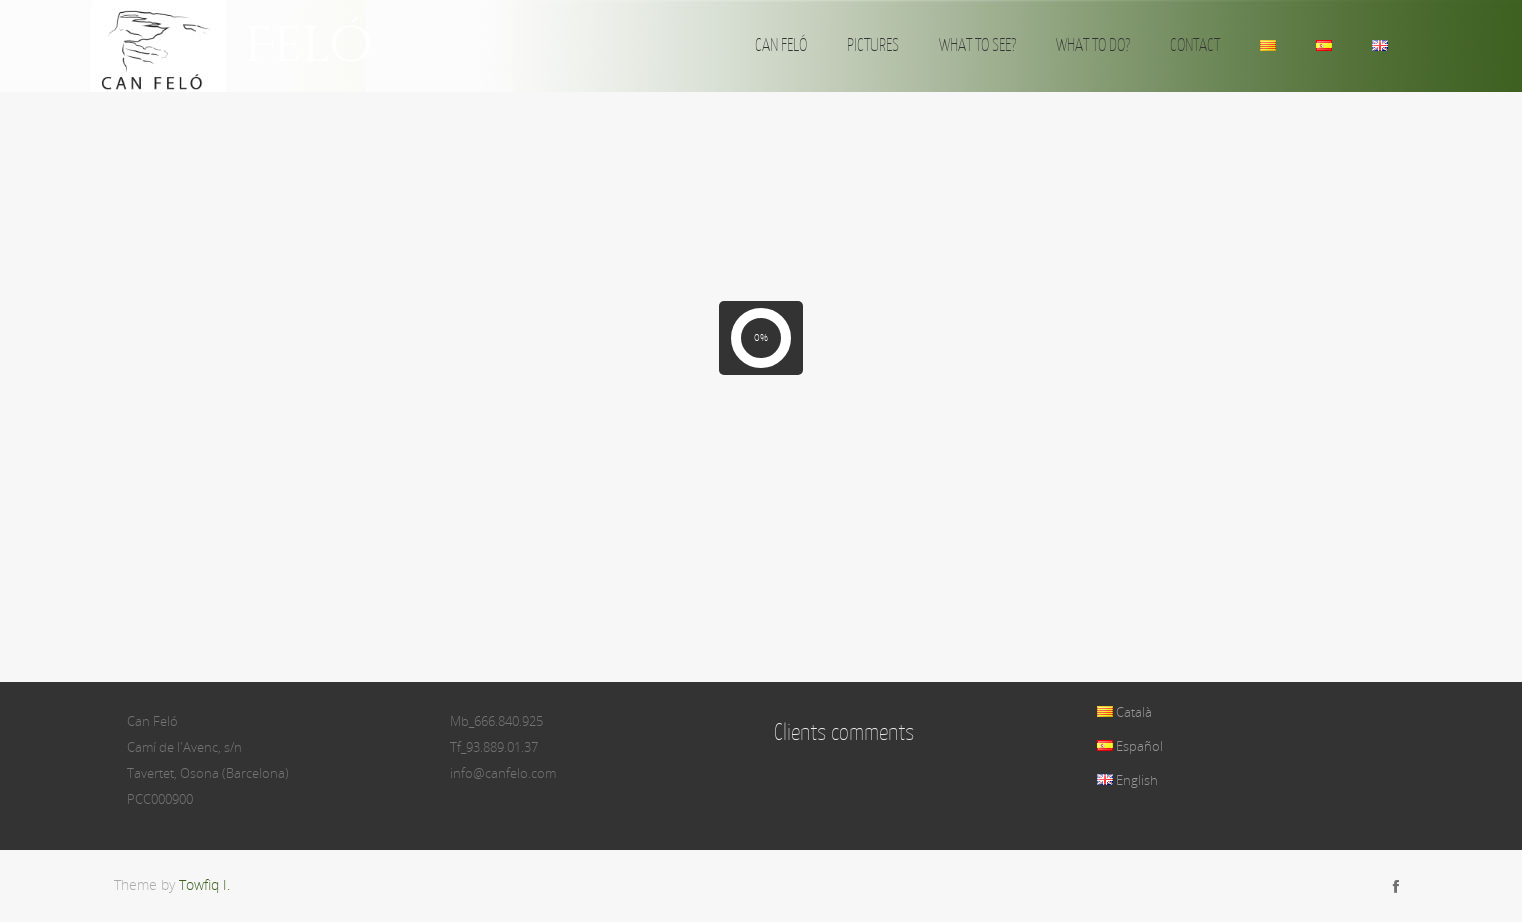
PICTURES (873, 45)
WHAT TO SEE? (977, 45)
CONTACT (1195, 45)
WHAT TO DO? (1093, 45)
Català (1124, 712)
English (1127, 780)
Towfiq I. (204, 884)
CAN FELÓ (781, 45)
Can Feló (243, 46)
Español (1130, 746)
